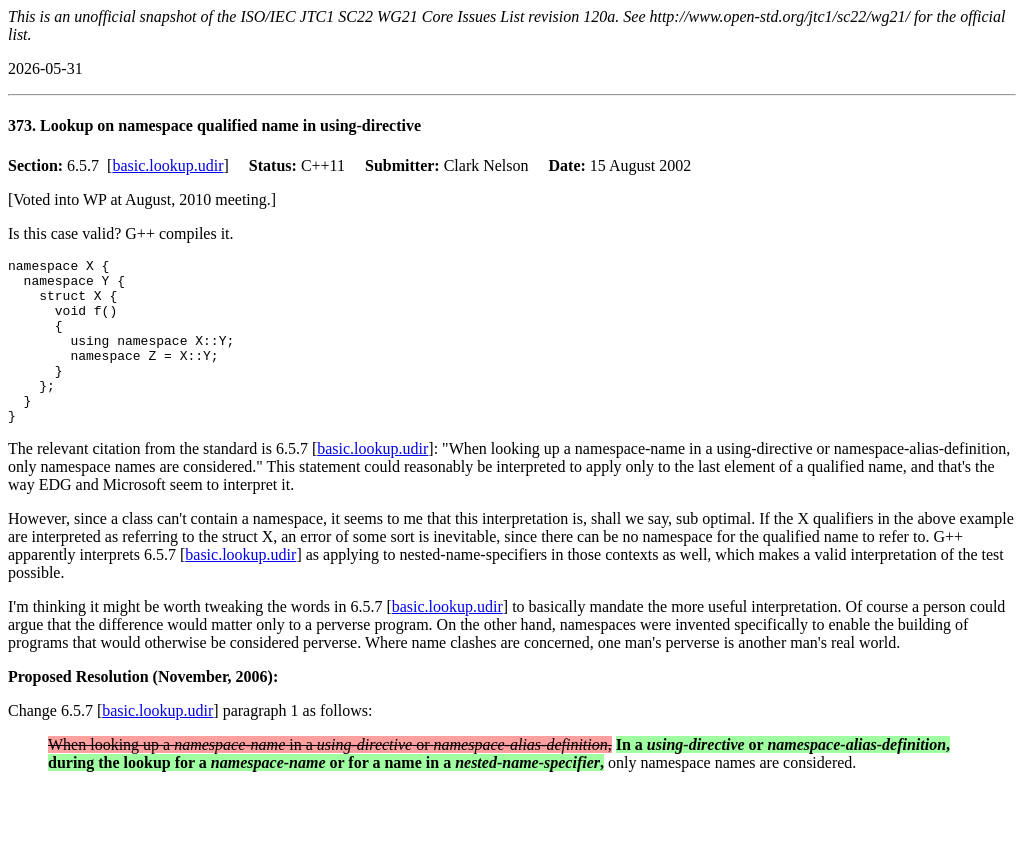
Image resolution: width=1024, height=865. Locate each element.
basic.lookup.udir (167, 165)
